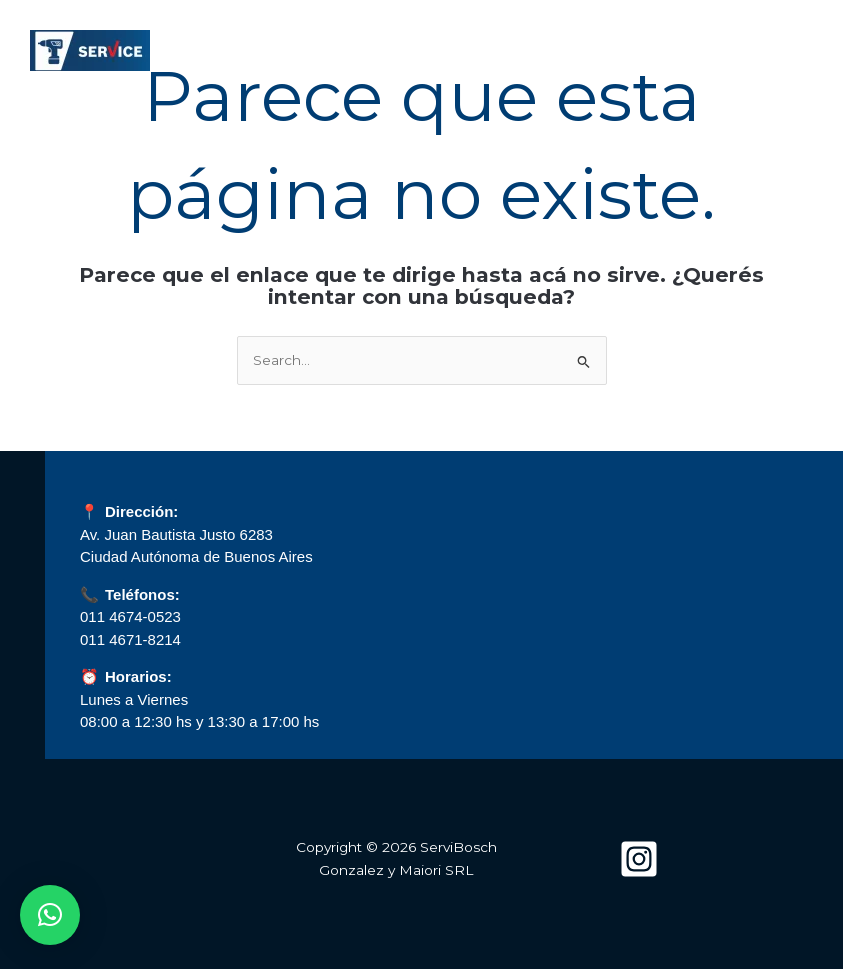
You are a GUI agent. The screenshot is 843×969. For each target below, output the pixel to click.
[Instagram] (639, 859)
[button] (50, 915)
